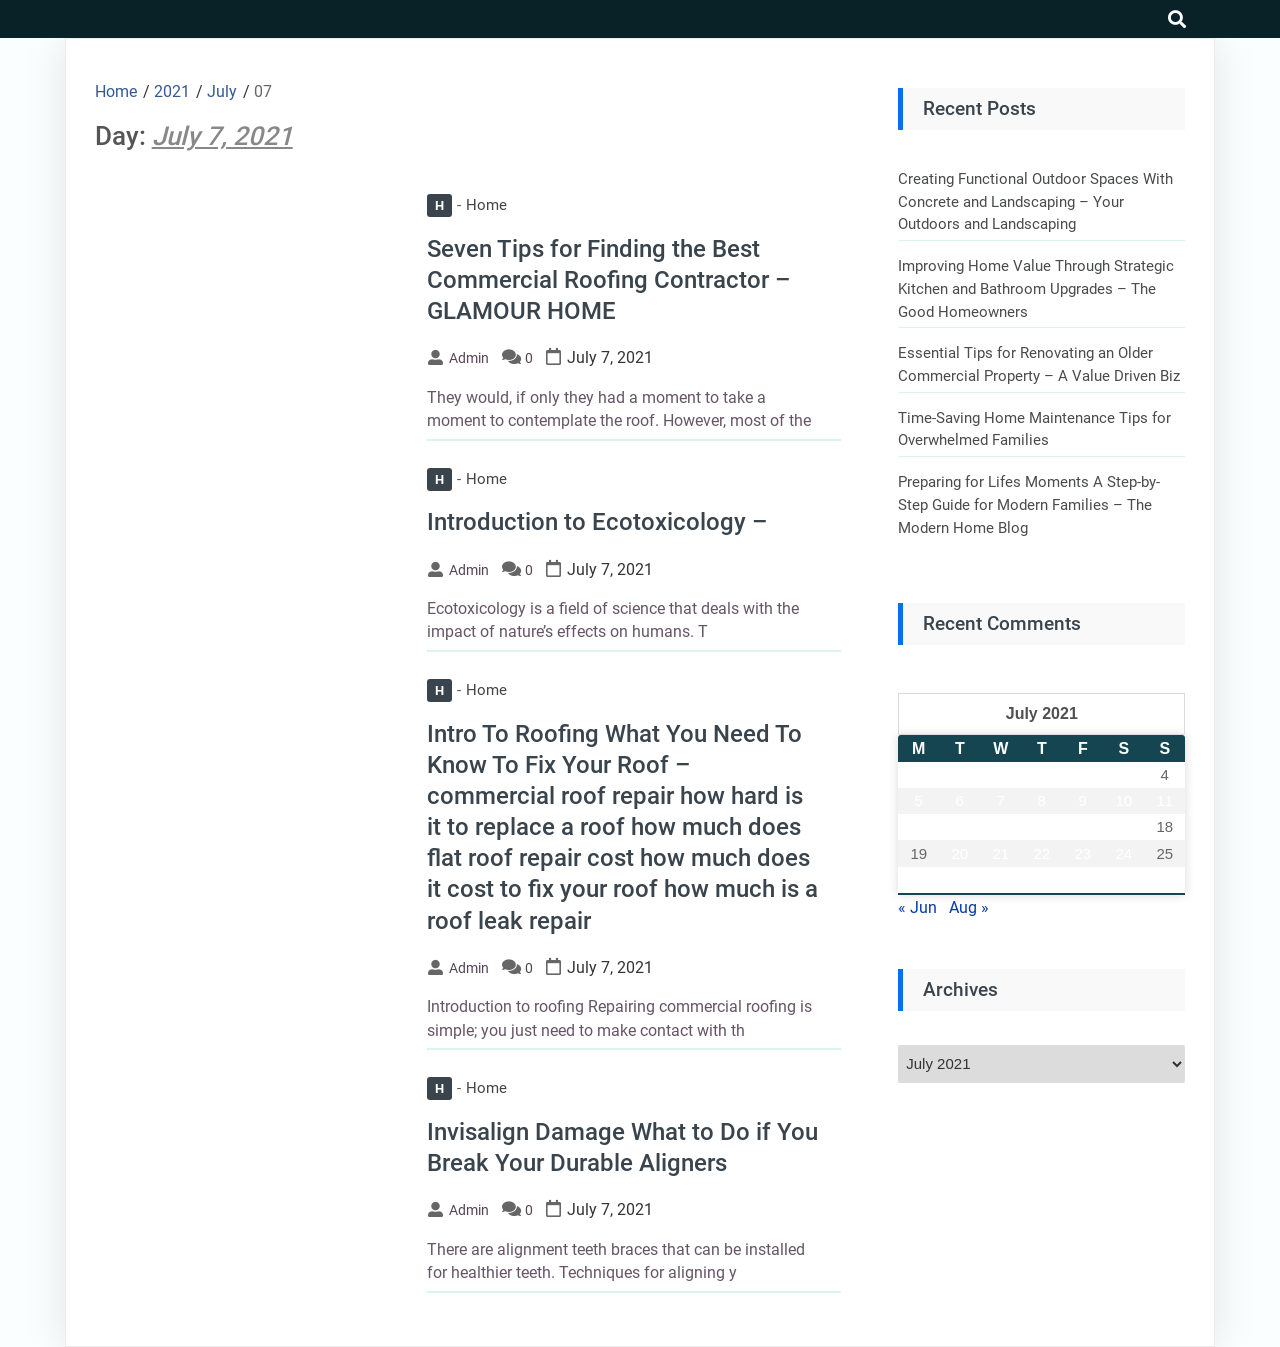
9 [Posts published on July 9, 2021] (1083, 800)
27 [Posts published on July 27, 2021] (959, 879)
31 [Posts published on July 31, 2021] (1123, 879)
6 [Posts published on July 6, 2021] (960, 800)
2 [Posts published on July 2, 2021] (1083, 774)
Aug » (969, 907)
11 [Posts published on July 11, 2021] (1164, 800)
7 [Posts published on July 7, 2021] (1001, 800)
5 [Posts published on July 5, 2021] (919, 800)
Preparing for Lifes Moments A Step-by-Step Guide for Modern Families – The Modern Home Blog (1029, 504)
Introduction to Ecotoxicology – (597, 522)
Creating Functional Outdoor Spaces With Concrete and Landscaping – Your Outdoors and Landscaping (1035, 201)
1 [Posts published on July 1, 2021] (1042, 774)
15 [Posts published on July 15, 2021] (1041, 826)
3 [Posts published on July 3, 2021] (1124, 774)
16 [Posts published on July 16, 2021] (1082, 826)
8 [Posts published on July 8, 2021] (1042, 800)
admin (469, 358)
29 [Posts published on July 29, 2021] (1041, 879)
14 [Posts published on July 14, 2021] (1000, 826)
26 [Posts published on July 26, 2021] (918, 879)
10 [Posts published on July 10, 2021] (1123, 800)
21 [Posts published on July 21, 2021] (1000, 853)
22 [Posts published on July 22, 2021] (1041, 853)
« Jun (917, 907)
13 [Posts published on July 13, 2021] (959, 826)
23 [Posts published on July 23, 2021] (1082, 853)
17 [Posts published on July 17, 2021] (1123, 826)
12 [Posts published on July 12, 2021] (918, 826)
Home (467, 205)
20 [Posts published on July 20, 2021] (959, 853)
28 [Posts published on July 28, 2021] (1000, 879)
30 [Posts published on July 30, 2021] (1082, 879)
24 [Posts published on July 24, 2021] (1123, 853)
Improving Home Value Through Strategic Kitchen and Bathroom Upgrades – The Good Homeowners (1036, 288)
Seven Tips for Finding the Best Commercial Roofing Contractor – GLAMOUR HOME (608, 280)
